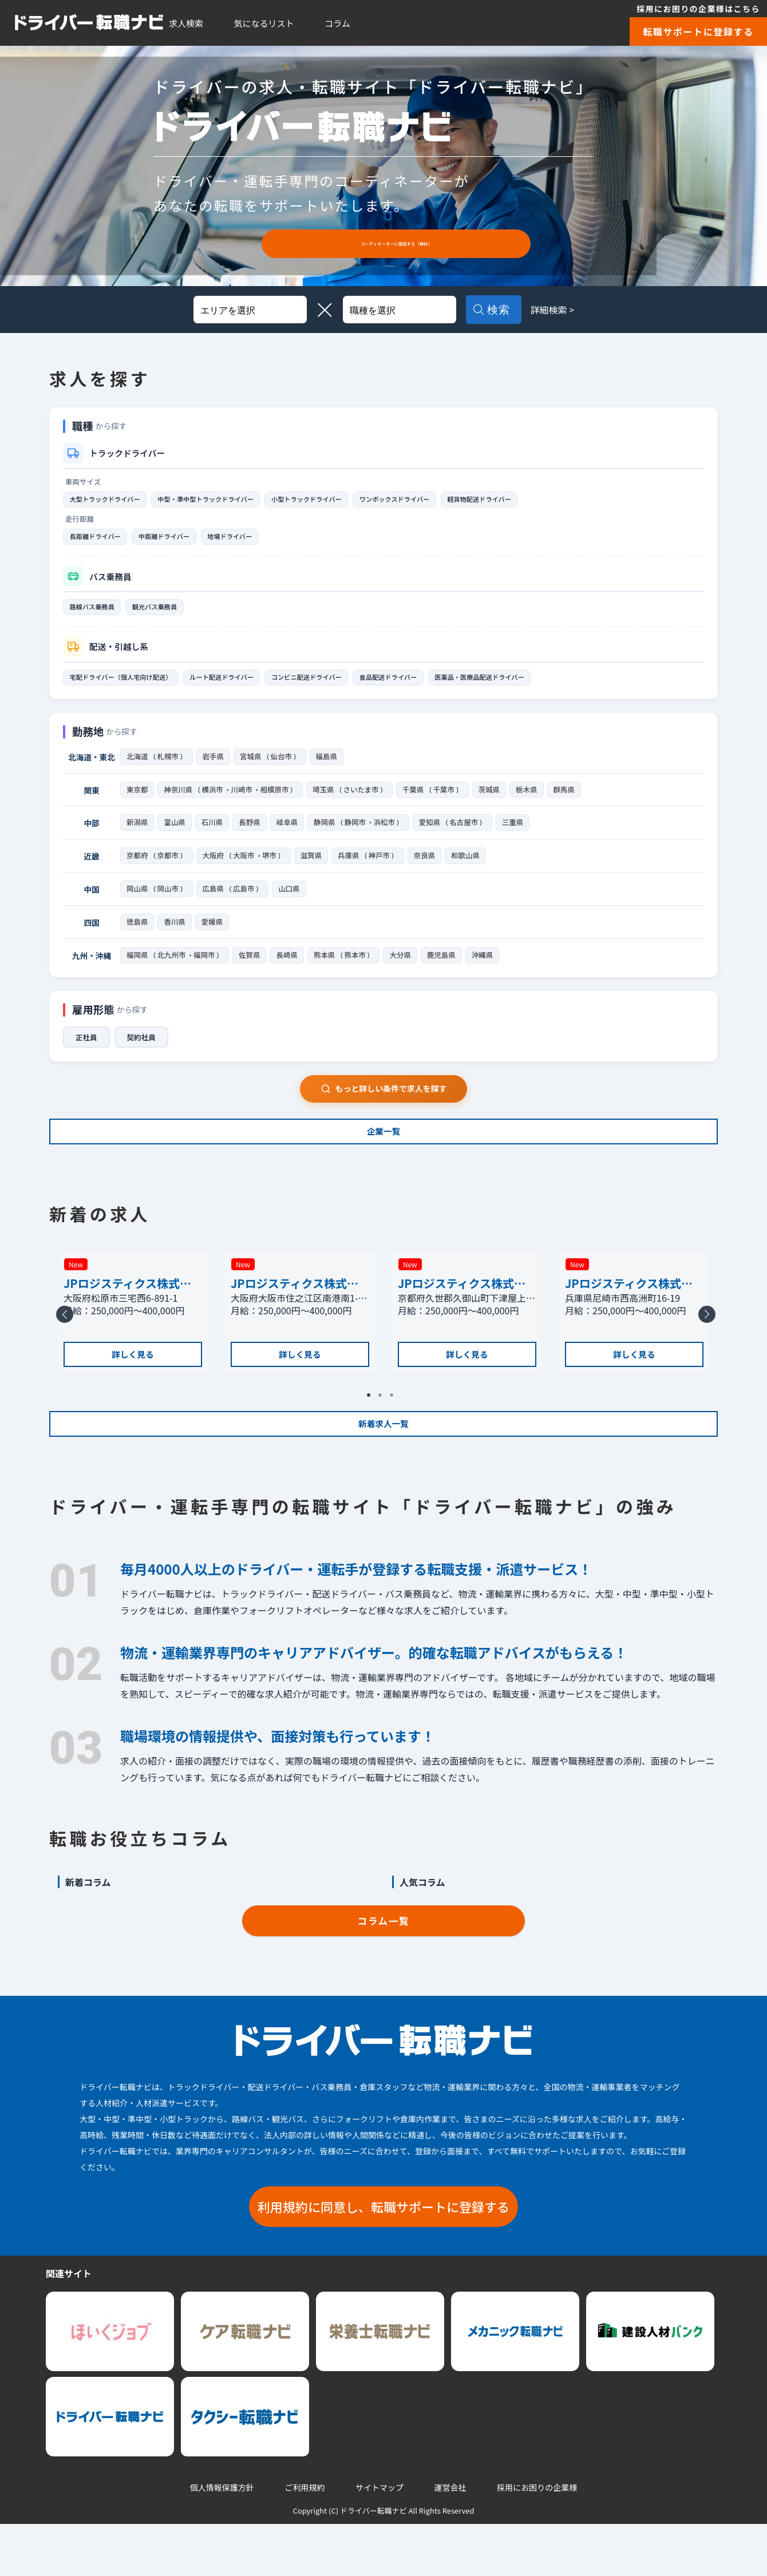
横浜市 (213, 801)
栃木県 (534, 801)
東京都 (137, 801)
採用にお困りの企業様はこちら (698, 8)
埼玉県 (327, 801)
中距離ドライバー (183, 540)
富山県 (174, 836)
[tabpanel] (132, 1353)
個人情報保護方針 (222, 2539)
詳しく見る (133, 1392)
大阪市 (247, 870)
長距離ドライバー (102, 540)
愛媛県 (212, 939)
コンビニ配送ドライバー (351, 685)
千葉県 (419, 801)
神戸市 (385, 870)
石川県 (212, 836)
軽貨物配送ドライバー (555, 500)
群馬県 (572, 801)
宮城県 (252, 767)
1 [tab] (372, 1439)
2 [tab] (383, 1439)
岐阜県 (287, 836)
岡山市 (169, 904)
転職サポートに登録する (698, 31)
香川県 (174, 939)
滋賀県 (316, 870)
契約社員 (145, 1057)
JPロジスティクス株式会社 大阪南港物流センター (299, 1314)
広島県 (215, 904)
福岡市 (206, 974)
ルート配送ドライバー (251, 685)
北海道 (137, 767)
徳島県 (137, 939)
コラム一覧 (383, 1972)
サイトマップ (379, 2539)
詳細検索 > (567, 309)
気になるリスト (264, 23)
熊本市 (359, 974)
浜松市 (386, 836)
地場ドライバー (261, 540)
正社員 (88, 1057)
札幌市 (169, 767)
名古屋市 (468, 836)
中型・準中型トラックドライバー (232, 500)
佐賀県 (252, 974)
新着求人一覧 (383, 1467)
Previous (62, 1362)
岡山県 (137, 904)
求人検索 (186, 23)
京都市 (169, 870)
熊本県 (327, 974)
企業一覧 (383, 1160)
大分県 (405, 974)
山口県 (292, 904)
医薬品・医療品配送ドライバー (555, 685)
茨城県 (497, 801)
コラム (337, 23)
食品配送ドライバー (447, 685)
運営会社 (450, 2539)
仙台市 (284, 767)
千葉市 (450, 801)
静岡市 (356, 836)
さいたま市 (366, 801)
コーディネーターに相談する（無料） (396, 243)
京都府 (137, 870)
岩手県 (215, 767)
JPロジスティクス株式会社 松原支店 (127, 1314)
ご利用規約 (304, 2539)
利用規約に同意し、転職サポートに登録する (383, 2258)
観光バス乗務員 (172, 613)
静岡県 (324, 836)
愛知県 (432, 836)
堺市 (273, 870)
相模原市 (277, 801)
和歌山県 (472, 870)
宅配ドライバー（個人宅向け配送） (132, 685)
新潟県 (137, 836)
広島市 (247, 904)
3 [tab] (395, 1439)
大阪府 (215, 870)
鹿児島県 (446, 974)
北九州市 (173, 974)
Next (704, 1362)
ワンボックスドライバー (455, 500)
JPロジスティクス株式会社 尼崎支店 (629, 1314)
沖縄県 (487, 974)
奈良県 (431, 870)
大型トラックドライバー (113, 500)
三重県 (517, 836)
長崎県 (290, 974)
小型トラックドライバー (351, 500)
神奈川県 (178, 801)
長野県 (249, 836)
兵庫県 (353, 870)
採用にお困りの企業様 (537, 2539)
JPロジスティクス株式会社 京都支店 (461, 1314)
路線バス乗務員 (98, 613)
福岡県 (137, 974)
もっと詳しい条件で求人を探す (383, 1109)
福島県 (330, 767)
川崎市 (243, 801)
